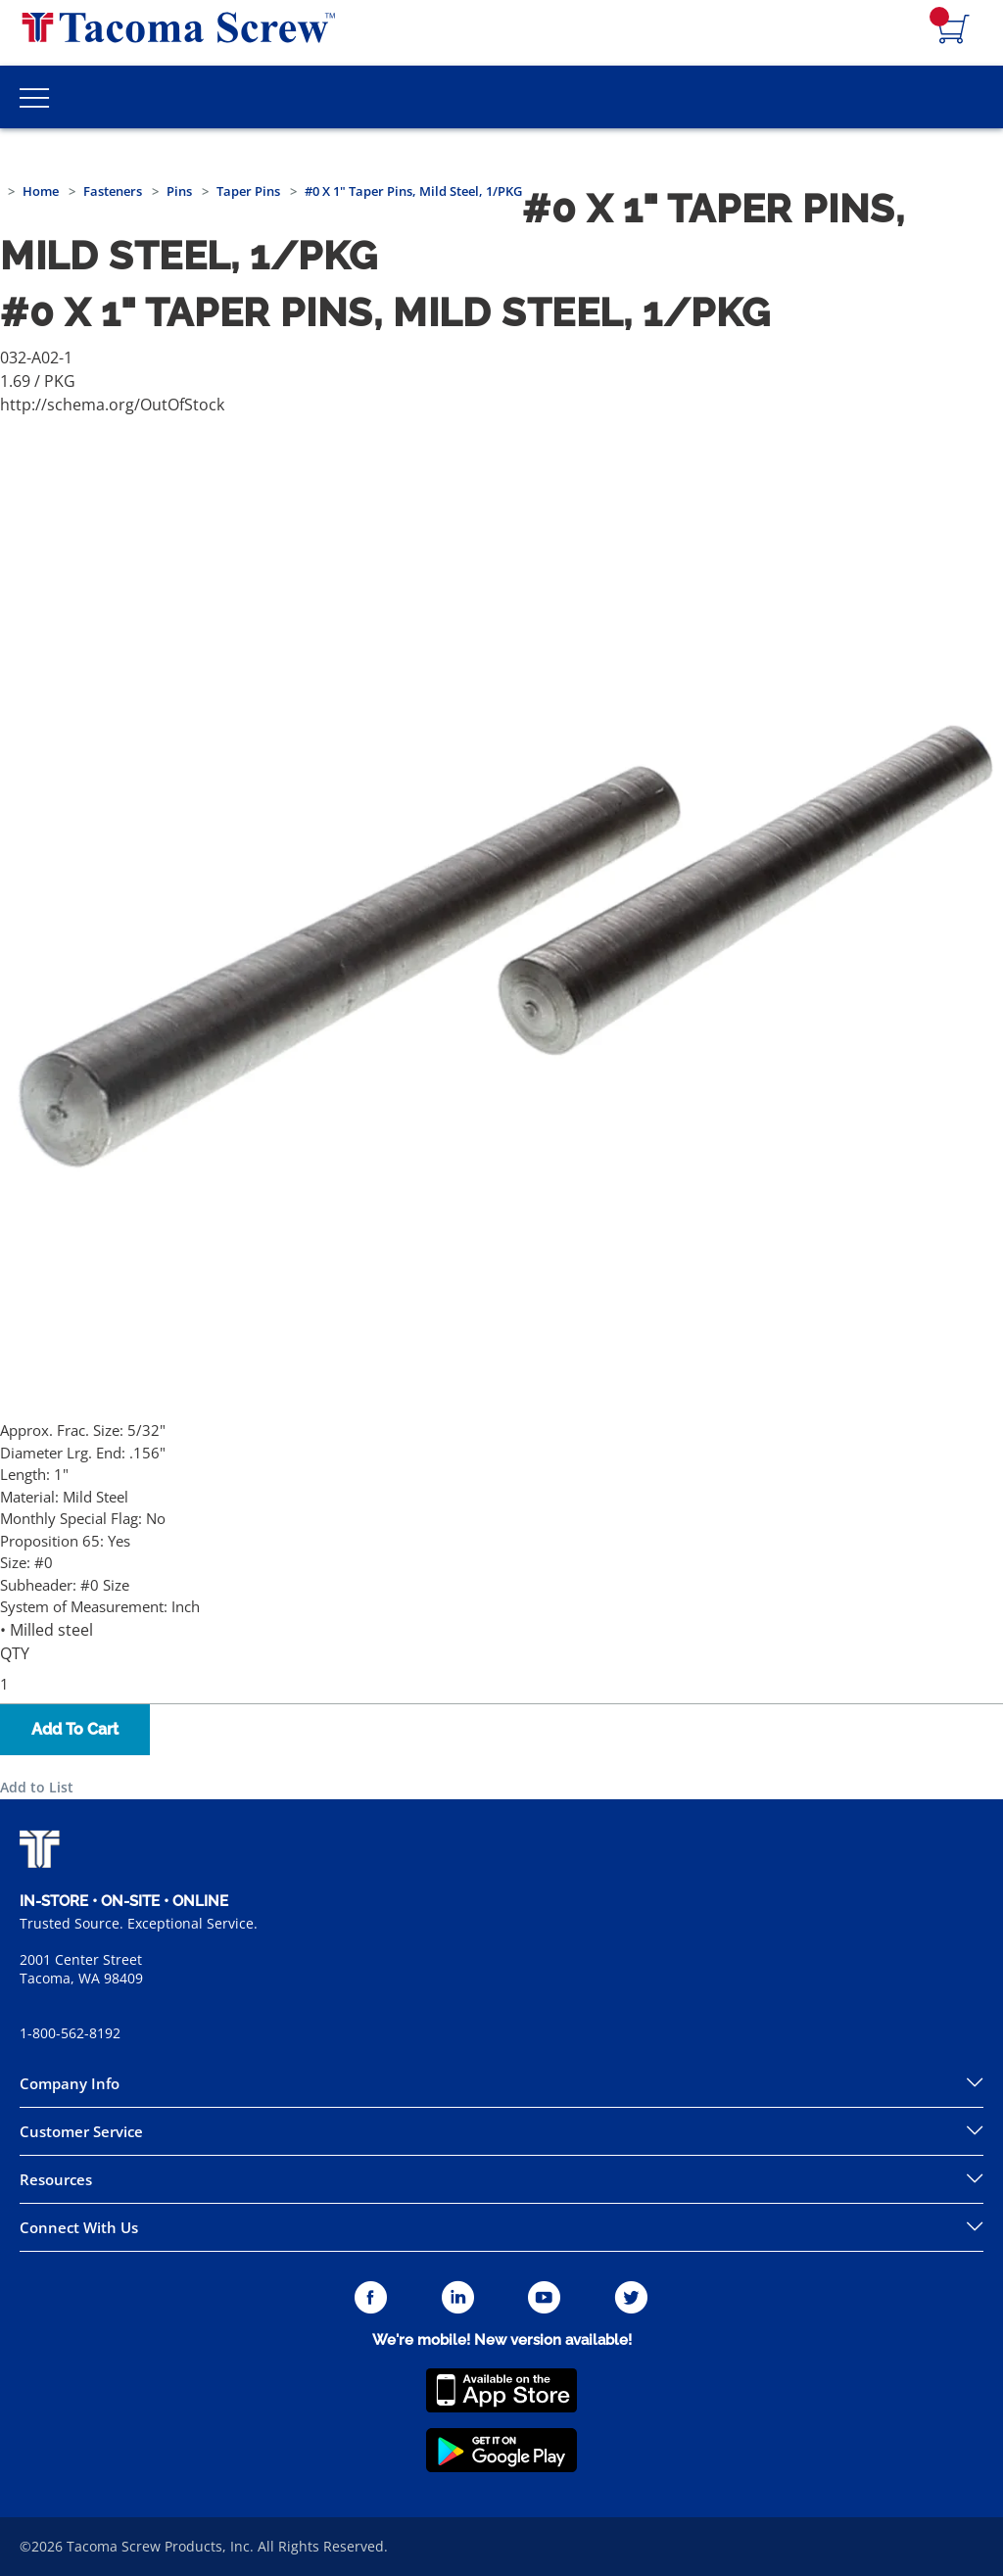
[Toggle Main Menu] (34, 97)
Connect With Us (79, 2227)
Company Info (69, 2083)
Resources (56, 2179)
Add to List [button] (36, 1787)
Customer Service (81, 2131)
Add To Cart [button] (75, 1729)
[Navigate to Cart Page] (954, 30)
